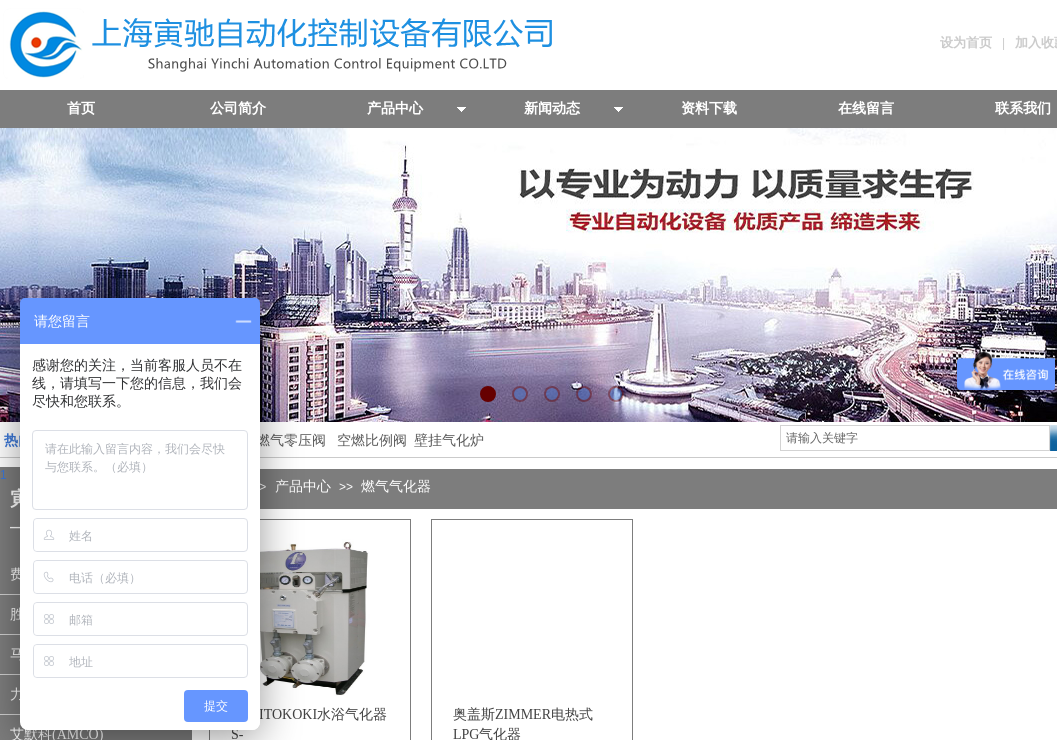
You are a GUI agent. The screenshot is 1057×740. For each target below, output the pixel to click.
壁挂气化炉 (447, 440)
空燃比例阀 (372, 440)
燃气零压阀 (291, 440)
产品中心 (303, 486)
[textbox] (915, 438)
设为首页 (966, 42)
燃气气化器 (396, 486)
